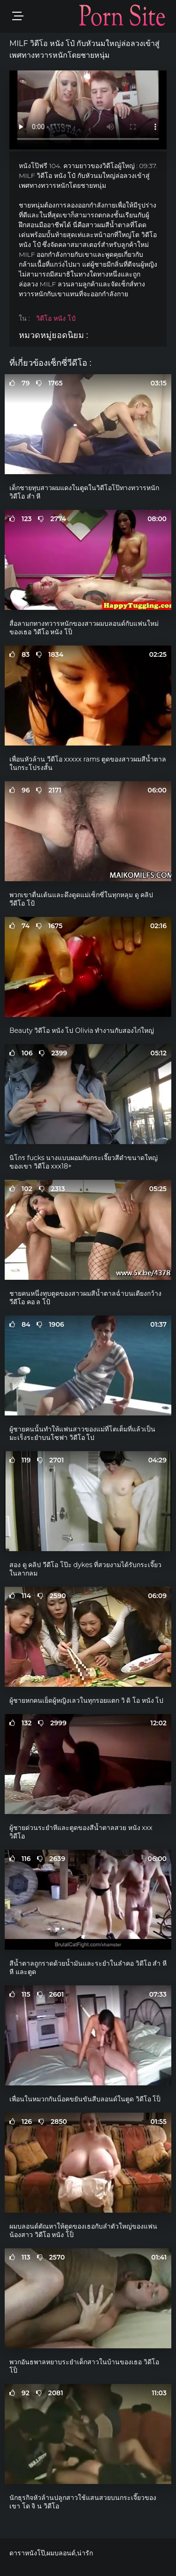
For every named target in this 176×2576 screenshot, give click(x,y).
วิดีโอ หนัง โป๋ (55, 318)
